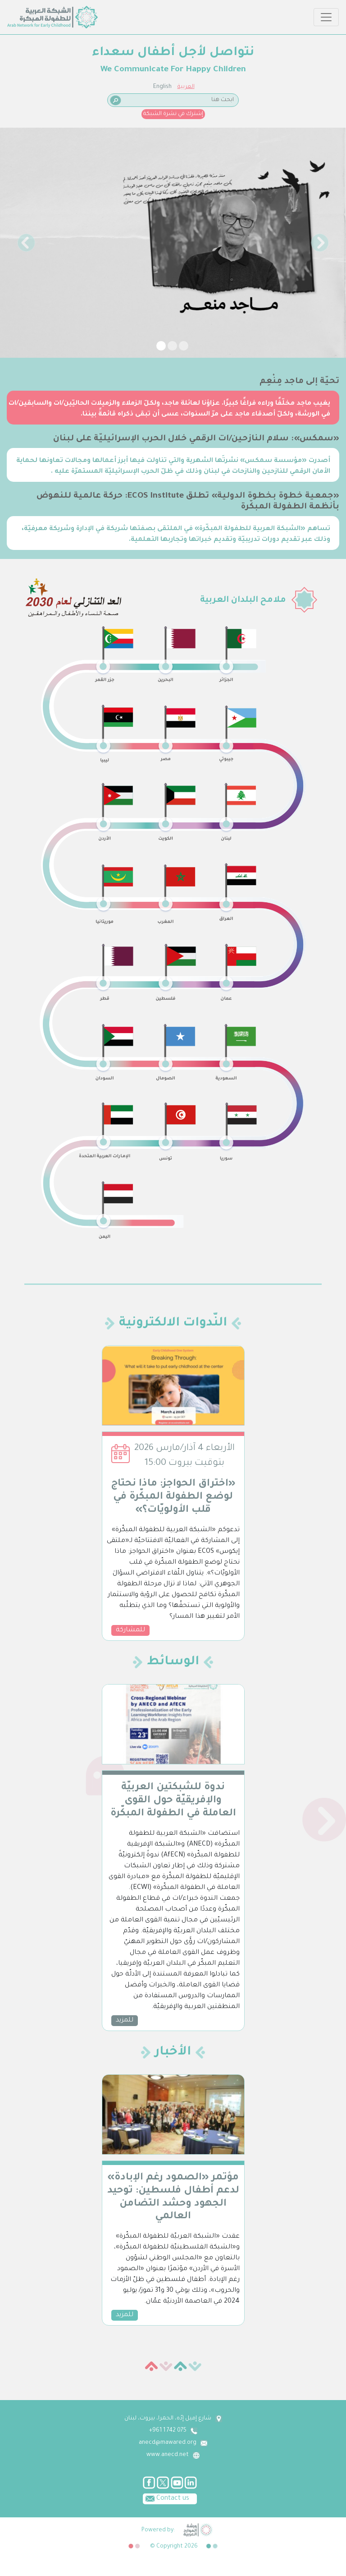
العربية (186, 87)
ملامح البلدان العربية (243, 600)
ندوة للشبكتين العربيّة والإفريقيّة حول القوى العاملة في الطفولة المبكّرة (173, 1800)
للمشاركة (130, 1630)
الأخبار (173, 2052)
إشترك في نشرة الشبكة (173, 114)
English (162, 87)
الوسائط (173, 1662)
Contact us (166, 2497)
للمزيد (124, 2020)
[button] (26, 243)
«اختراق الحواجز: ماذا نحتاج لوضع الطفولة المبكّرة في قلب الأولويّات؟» (173, 1497)
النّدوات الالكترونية (173, 1323)
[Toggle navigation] (326, 17)
